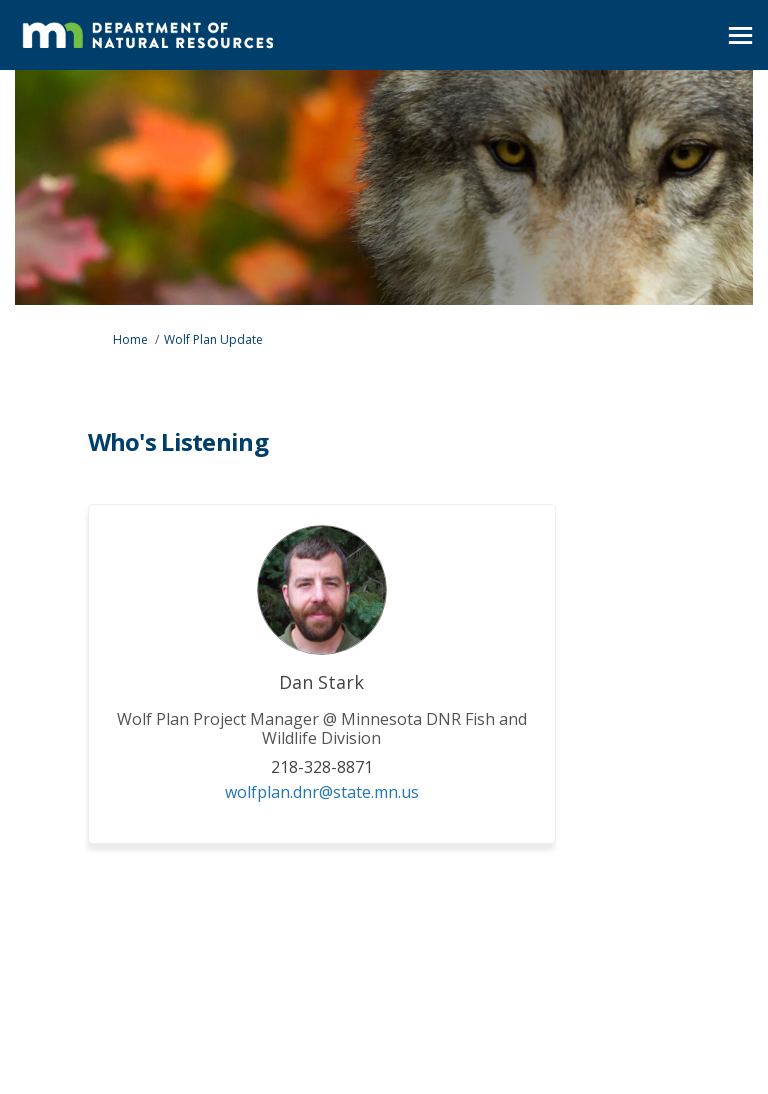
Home (130, 339)
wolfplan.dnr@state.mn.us (322, 792)
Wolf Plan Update (213, 339)
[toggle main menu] (740, 35)
